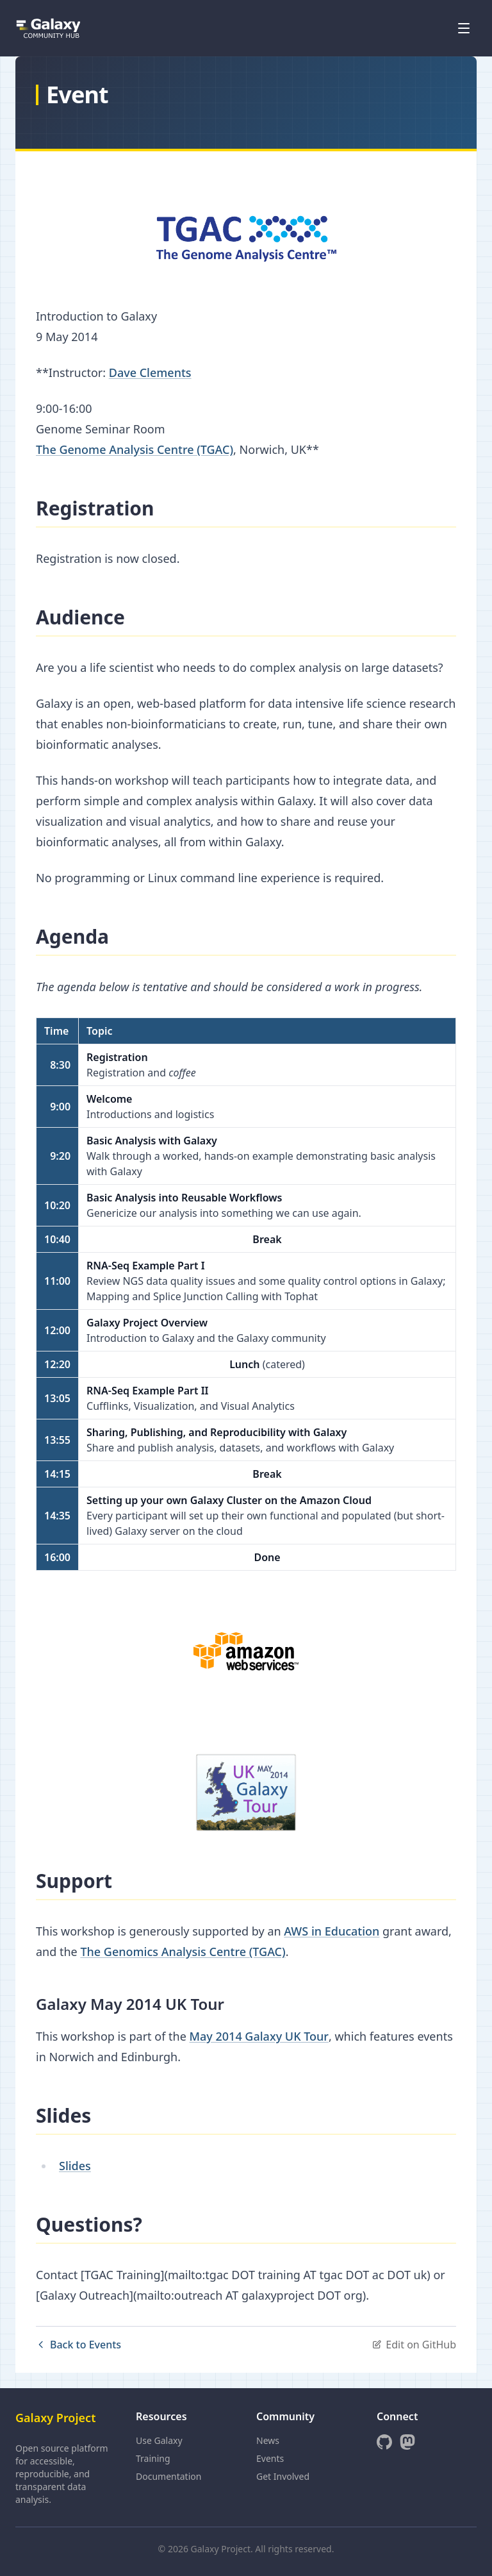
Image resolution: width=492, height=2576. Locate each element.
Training (153, 2458)
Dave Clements (150, 372)
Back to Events (78, 2345)
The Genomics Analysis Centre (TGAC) (182, 1951)
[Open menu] (464, 28)
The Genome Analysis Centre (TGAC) (134, 449)
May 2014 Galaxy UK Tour (259, 2036)
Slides (75, 2165)
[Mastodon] (407, 2442)
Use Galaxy (159, 2440)
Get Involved (282, 2476)
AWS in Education (331, 1931)
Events (270, 2458)
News (267, 2440)
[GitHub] (384, 2442)
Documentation (168, 2476)
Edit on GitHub (414, 2345)
